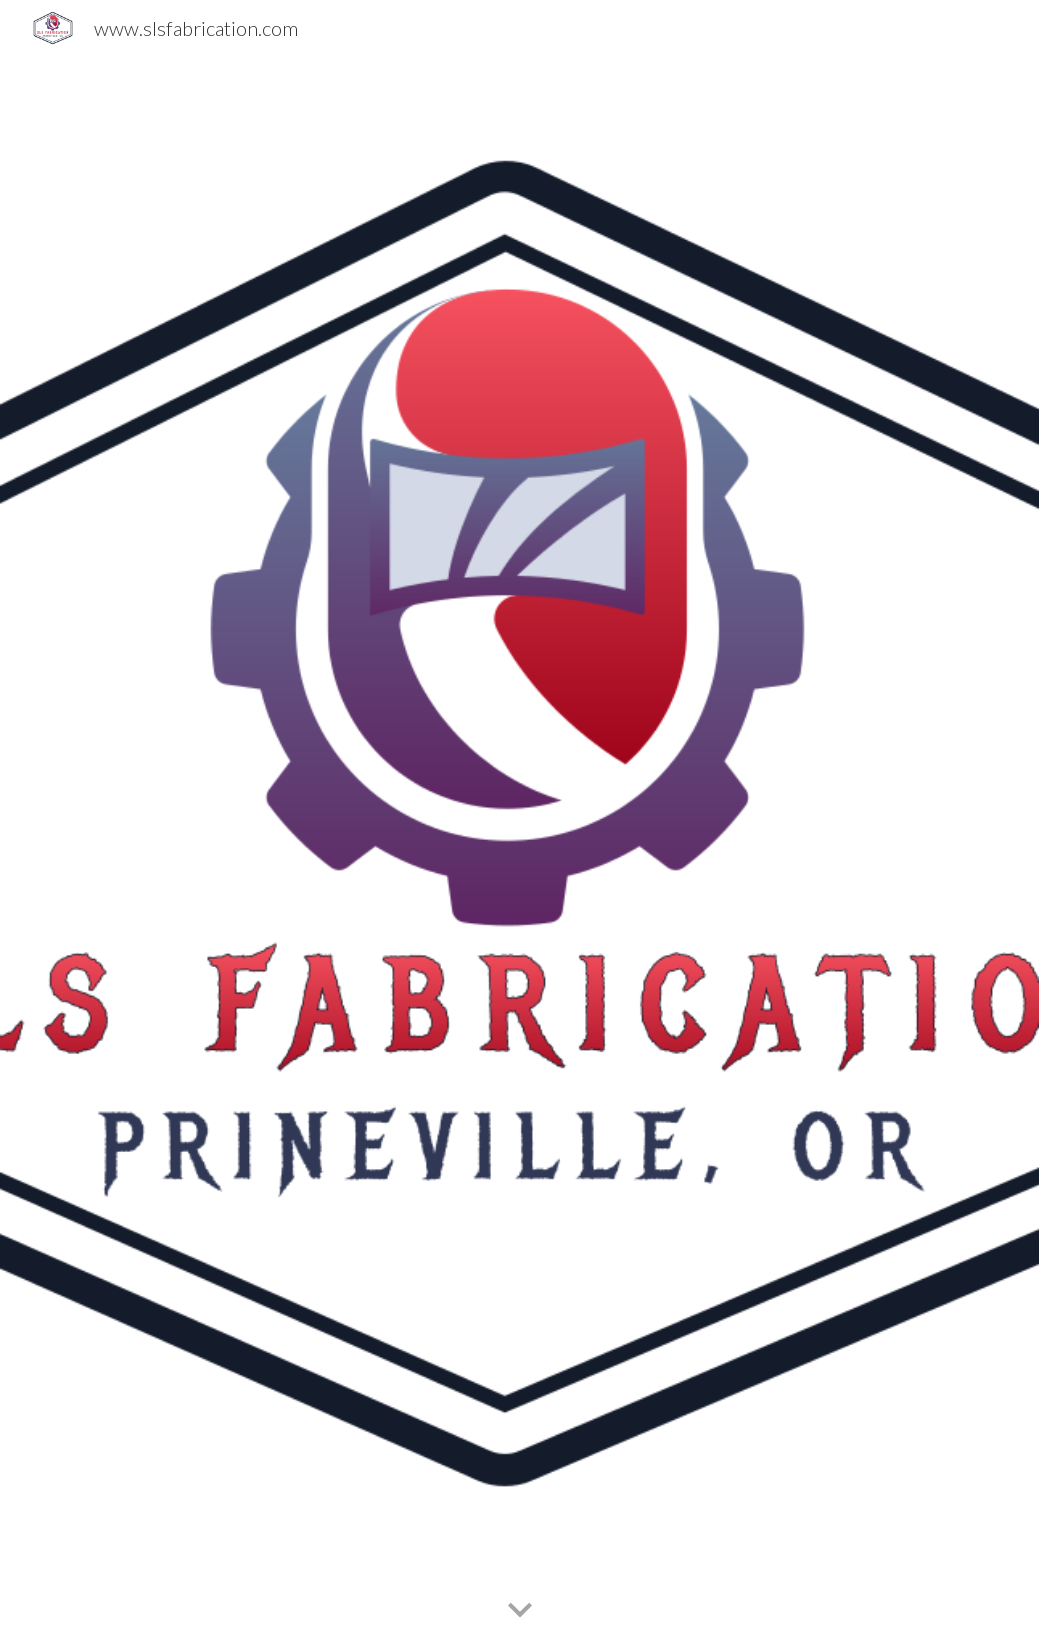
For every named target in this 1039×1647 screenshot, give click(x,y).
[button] (520, 1611)
